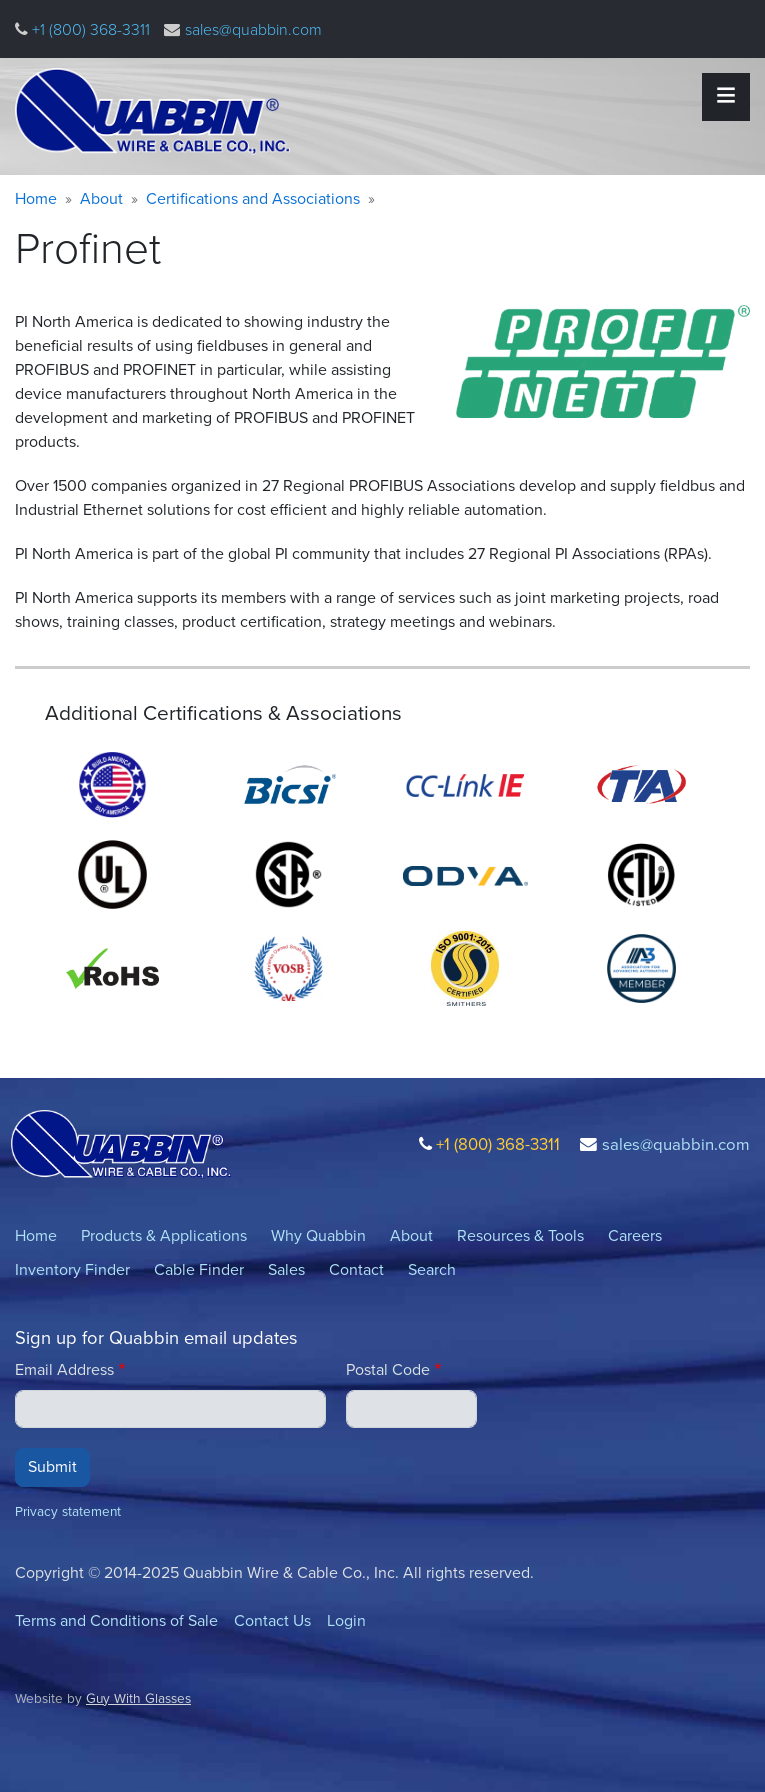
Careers (635, 1235)
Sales (286, 1269)
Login (346, 1620)
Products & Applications (164, 1235)
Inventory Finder (72, 1269)
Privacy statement (68, 1511)
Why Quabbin (318, 1235)
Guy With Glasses (138, 1698)
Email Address (64, 1369)
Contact (356, 1269)
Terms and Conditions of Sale (116, 1620)
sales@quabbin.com (253, 29)
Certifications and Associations (253, 198)
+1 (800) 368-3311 (89, 29)
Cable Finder (199, 1269)
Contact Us (272, 1620)
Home (36, 198)
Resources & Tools (520, 1235)
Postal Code (388, 1369)
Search (432, 1269)
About (101, 198)
